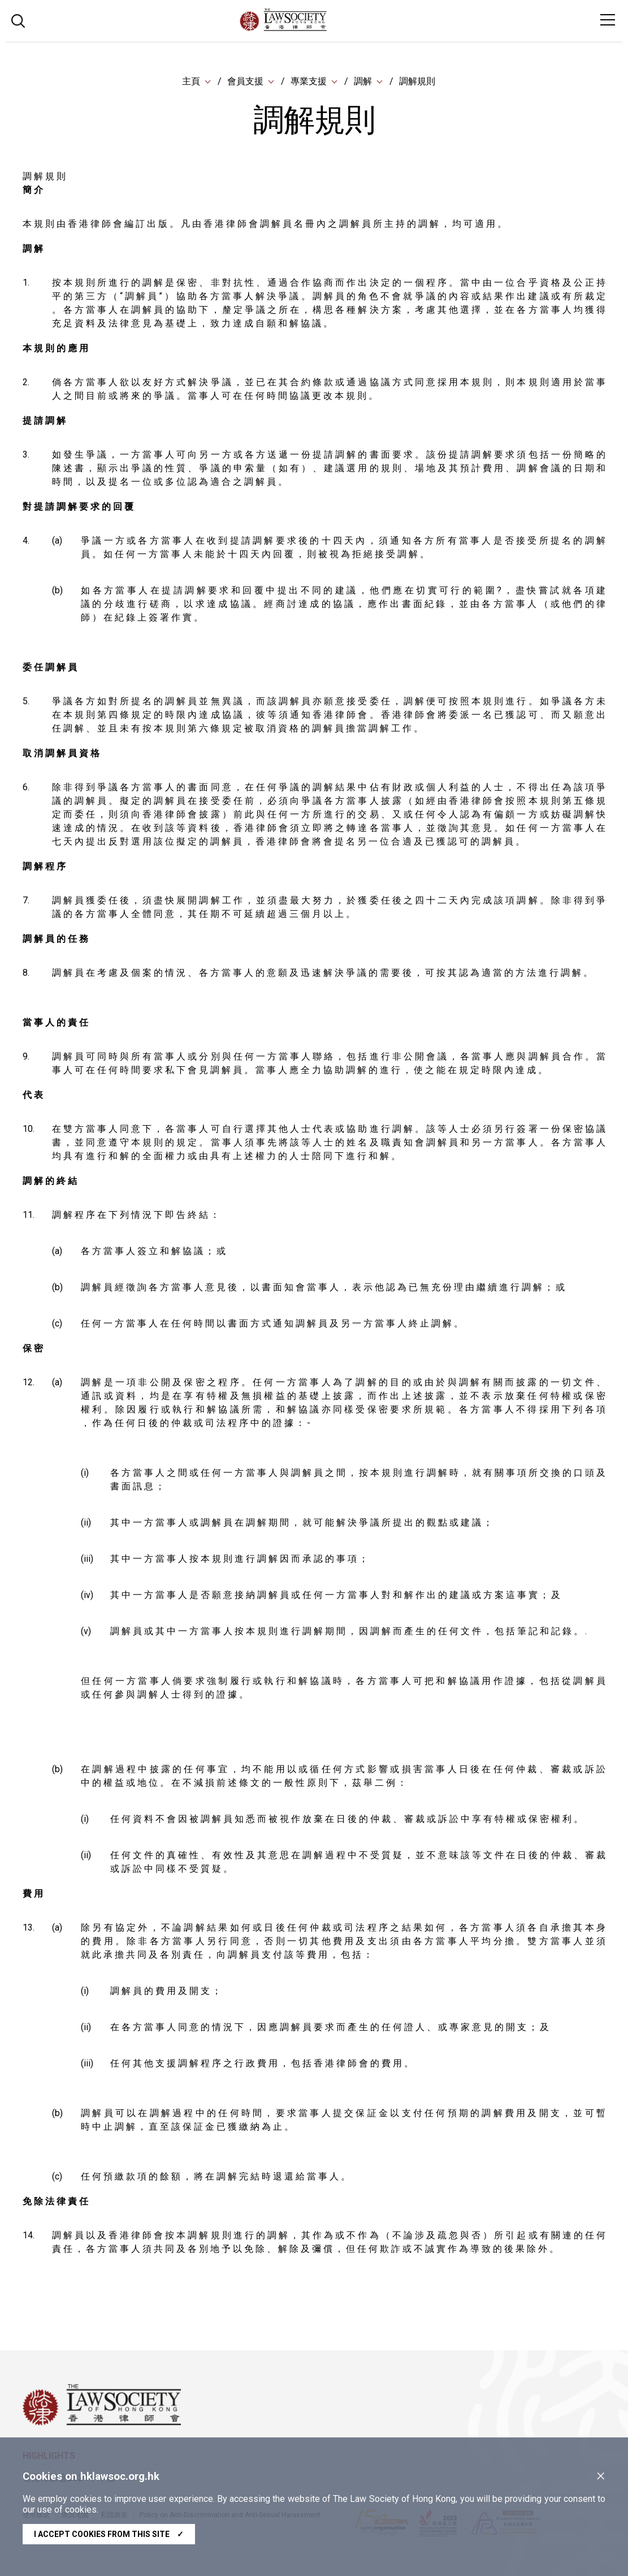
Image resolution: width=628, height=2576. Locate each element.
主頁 (191, 81)
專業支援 (309, 81)
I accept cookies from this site (109, 2534)
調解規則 (417, 81)
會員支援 (245, 81)
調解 (363, 81)
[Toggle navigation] (608, 20)
